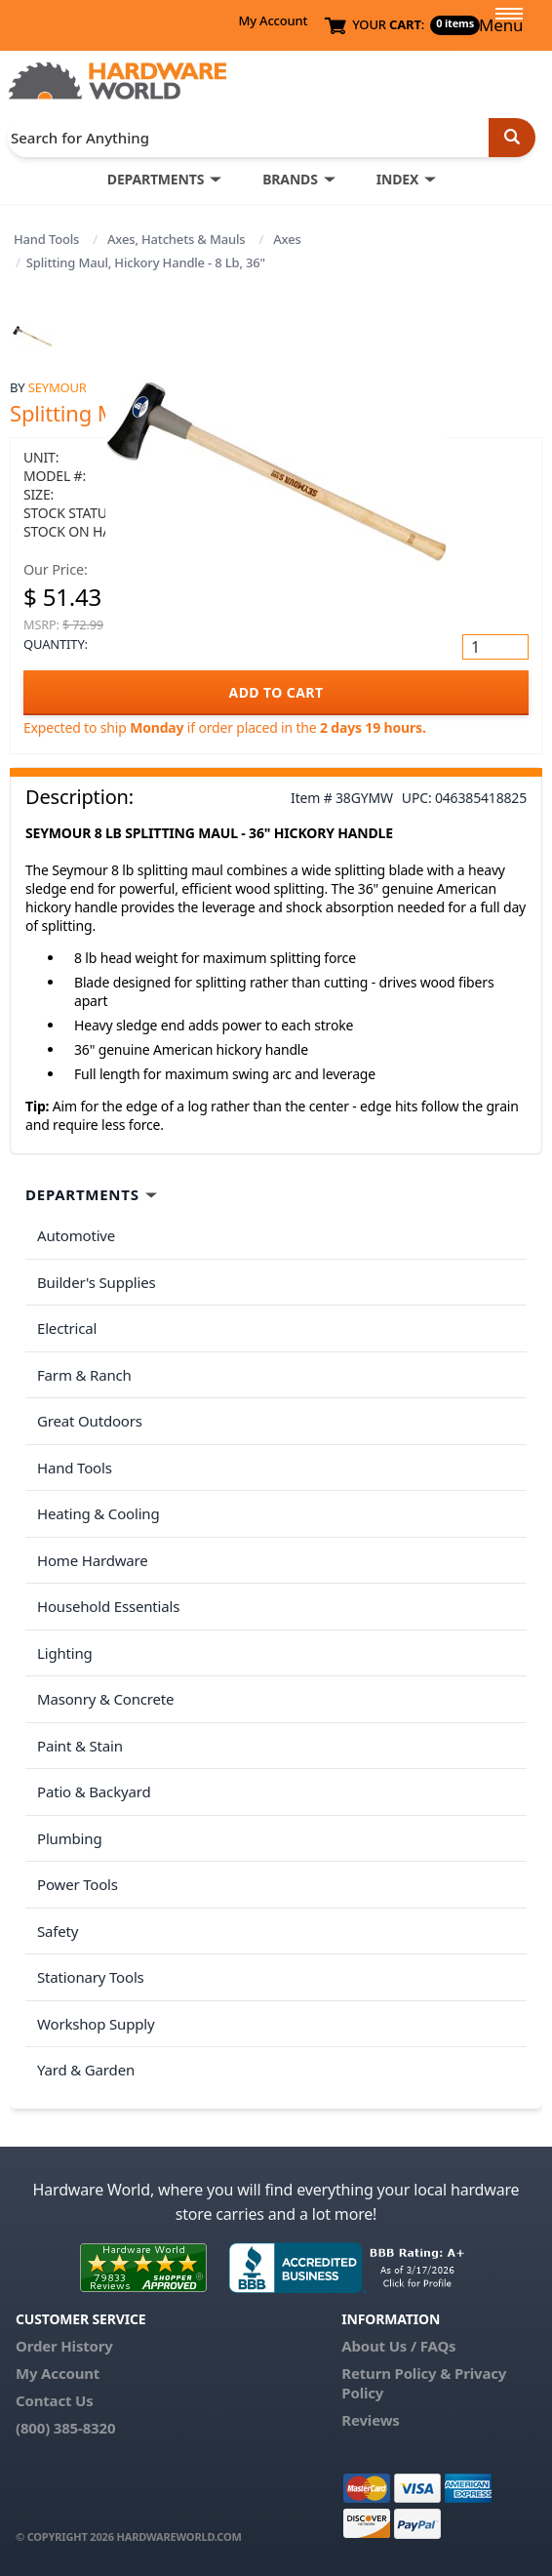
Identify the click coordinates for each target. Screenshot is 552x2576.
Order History (64, 2345)
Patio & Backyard (93, 1791)
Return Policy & (396, 2373)
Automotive (76, 1235)
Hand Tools (46, 239)
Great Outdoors (89, 1420)
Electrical (67, 1328)
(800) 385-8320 (65, 2427)
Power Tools (77, 1884)
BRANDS (290, 179)
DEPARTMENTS (155, 179)
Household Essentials (108, 1606)
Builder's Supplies (96, 1282)
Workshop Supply (96, 2023)
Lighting (65, 1653)
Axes (286, 239)
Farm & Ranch (84, 1375)
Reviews (370, 2420)
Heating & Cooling (98, 1513)
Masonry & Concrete (105, 1699)
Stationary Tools (90, 1977)
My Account (272, 20)
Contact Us (55, 2400)
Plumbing (69, 1838)
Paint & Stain (80, 1745)
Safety (57, 1931)
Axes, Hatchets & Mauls (176, 239)
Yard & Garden (86, 2069)
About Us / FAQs (398, 2345)
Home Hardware (92, 1560)
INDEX (397, 179)
